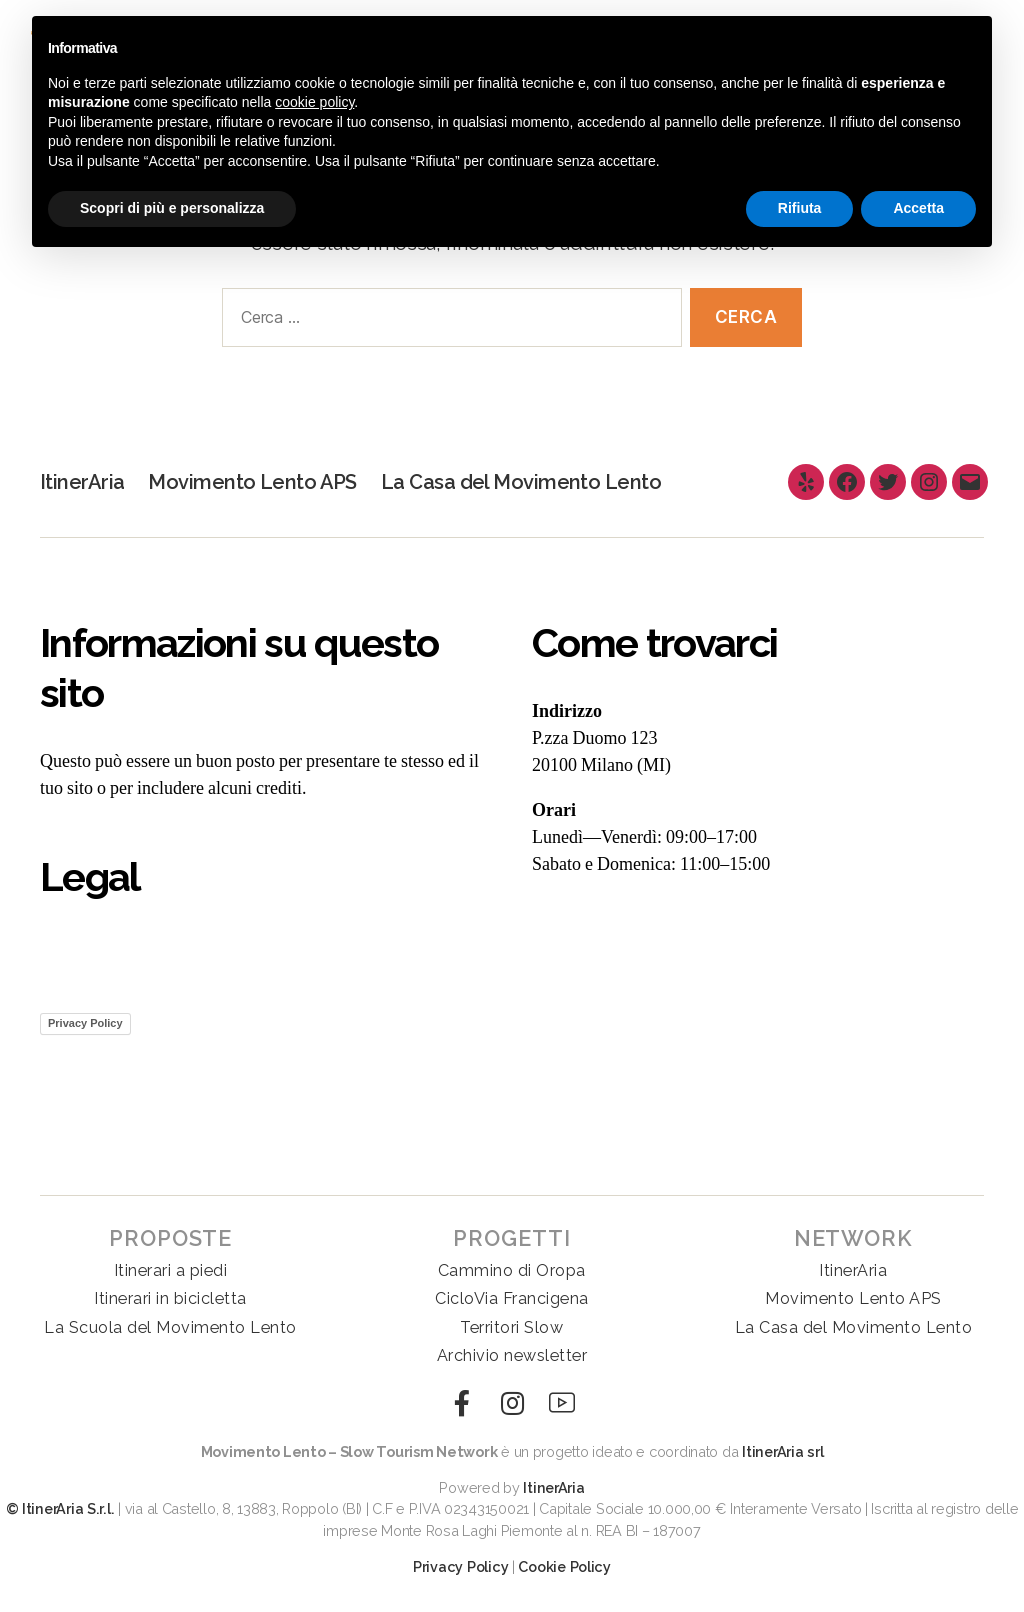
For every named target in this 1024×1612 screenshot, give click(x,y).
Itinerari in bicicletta (170, 1298)
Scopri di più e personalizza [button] (172, 208)
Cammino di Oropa (512, 1270)
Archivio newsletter (512, 1355)
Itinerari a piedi (171, 1270)
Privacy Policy (85, 1023)
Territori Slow (511, 1327)
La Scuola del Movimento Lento (170, 1327)
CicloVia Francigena (512, 1298)
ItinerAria (82, 481)
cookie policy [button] (314, 102)
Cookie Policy (564, 1566)
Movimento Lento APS (253, 481)
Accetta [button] (918, 208)
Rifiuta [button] (800, 208)
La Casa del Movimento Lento (523, 481)
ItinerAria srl (782, 1451)
